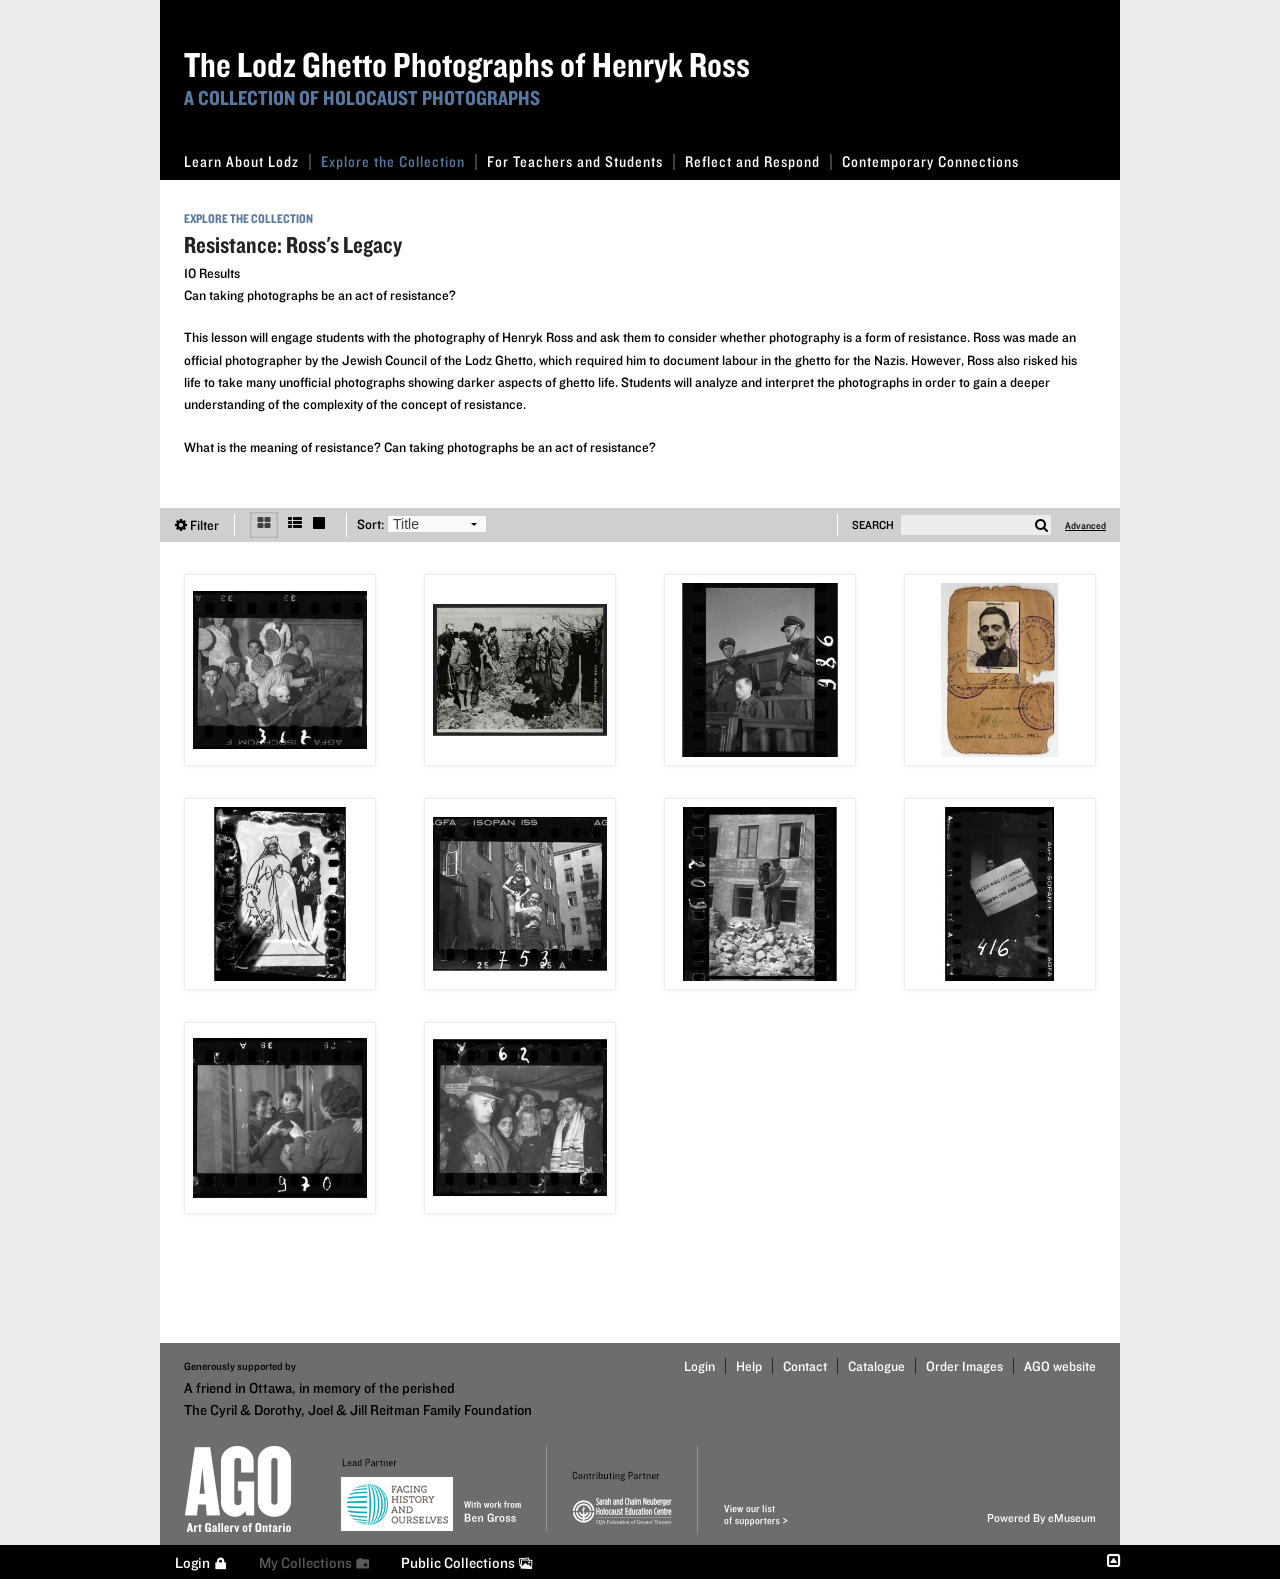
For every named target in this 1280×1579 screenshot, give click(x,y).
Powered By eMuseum (1041, 1517)
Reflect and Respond (758, 161)
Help (749, 1366)
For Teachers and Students (581, 161)
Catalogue (876, 1366)
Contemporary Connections (930, 161)
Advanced (1085, 525)
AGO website (1060, 1366)
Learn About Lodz (247, 161)
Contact (805, 1366)
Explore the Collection (399, 161)
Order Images (964, 1366)
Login (699, 1366)
